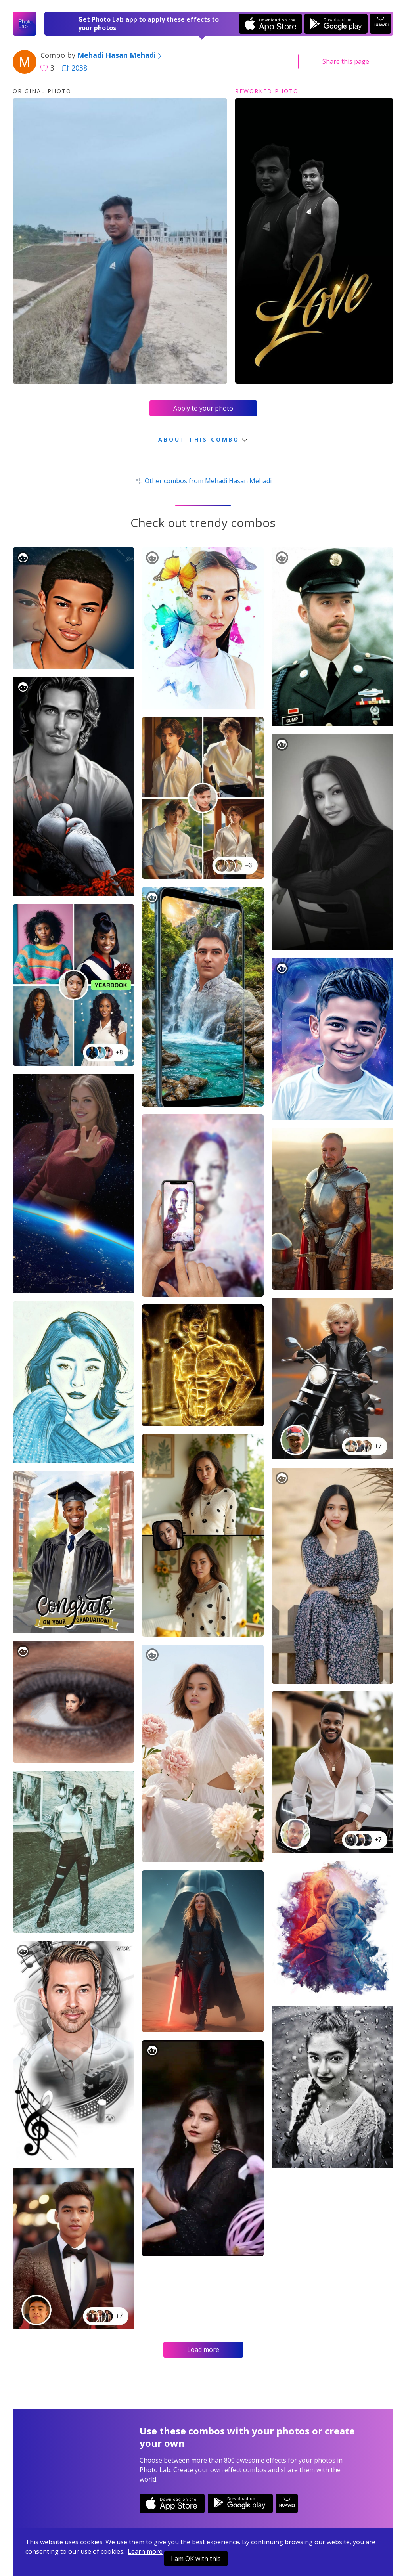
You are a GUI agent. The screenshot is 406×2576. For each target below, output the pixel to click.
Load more (203, 2349)
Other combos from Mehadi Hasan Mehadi (203, 480)
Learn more (145, 2551)
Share (345, 61)
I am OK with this (196, 2558)
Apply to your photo (203, 408)
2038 (74, 68)
